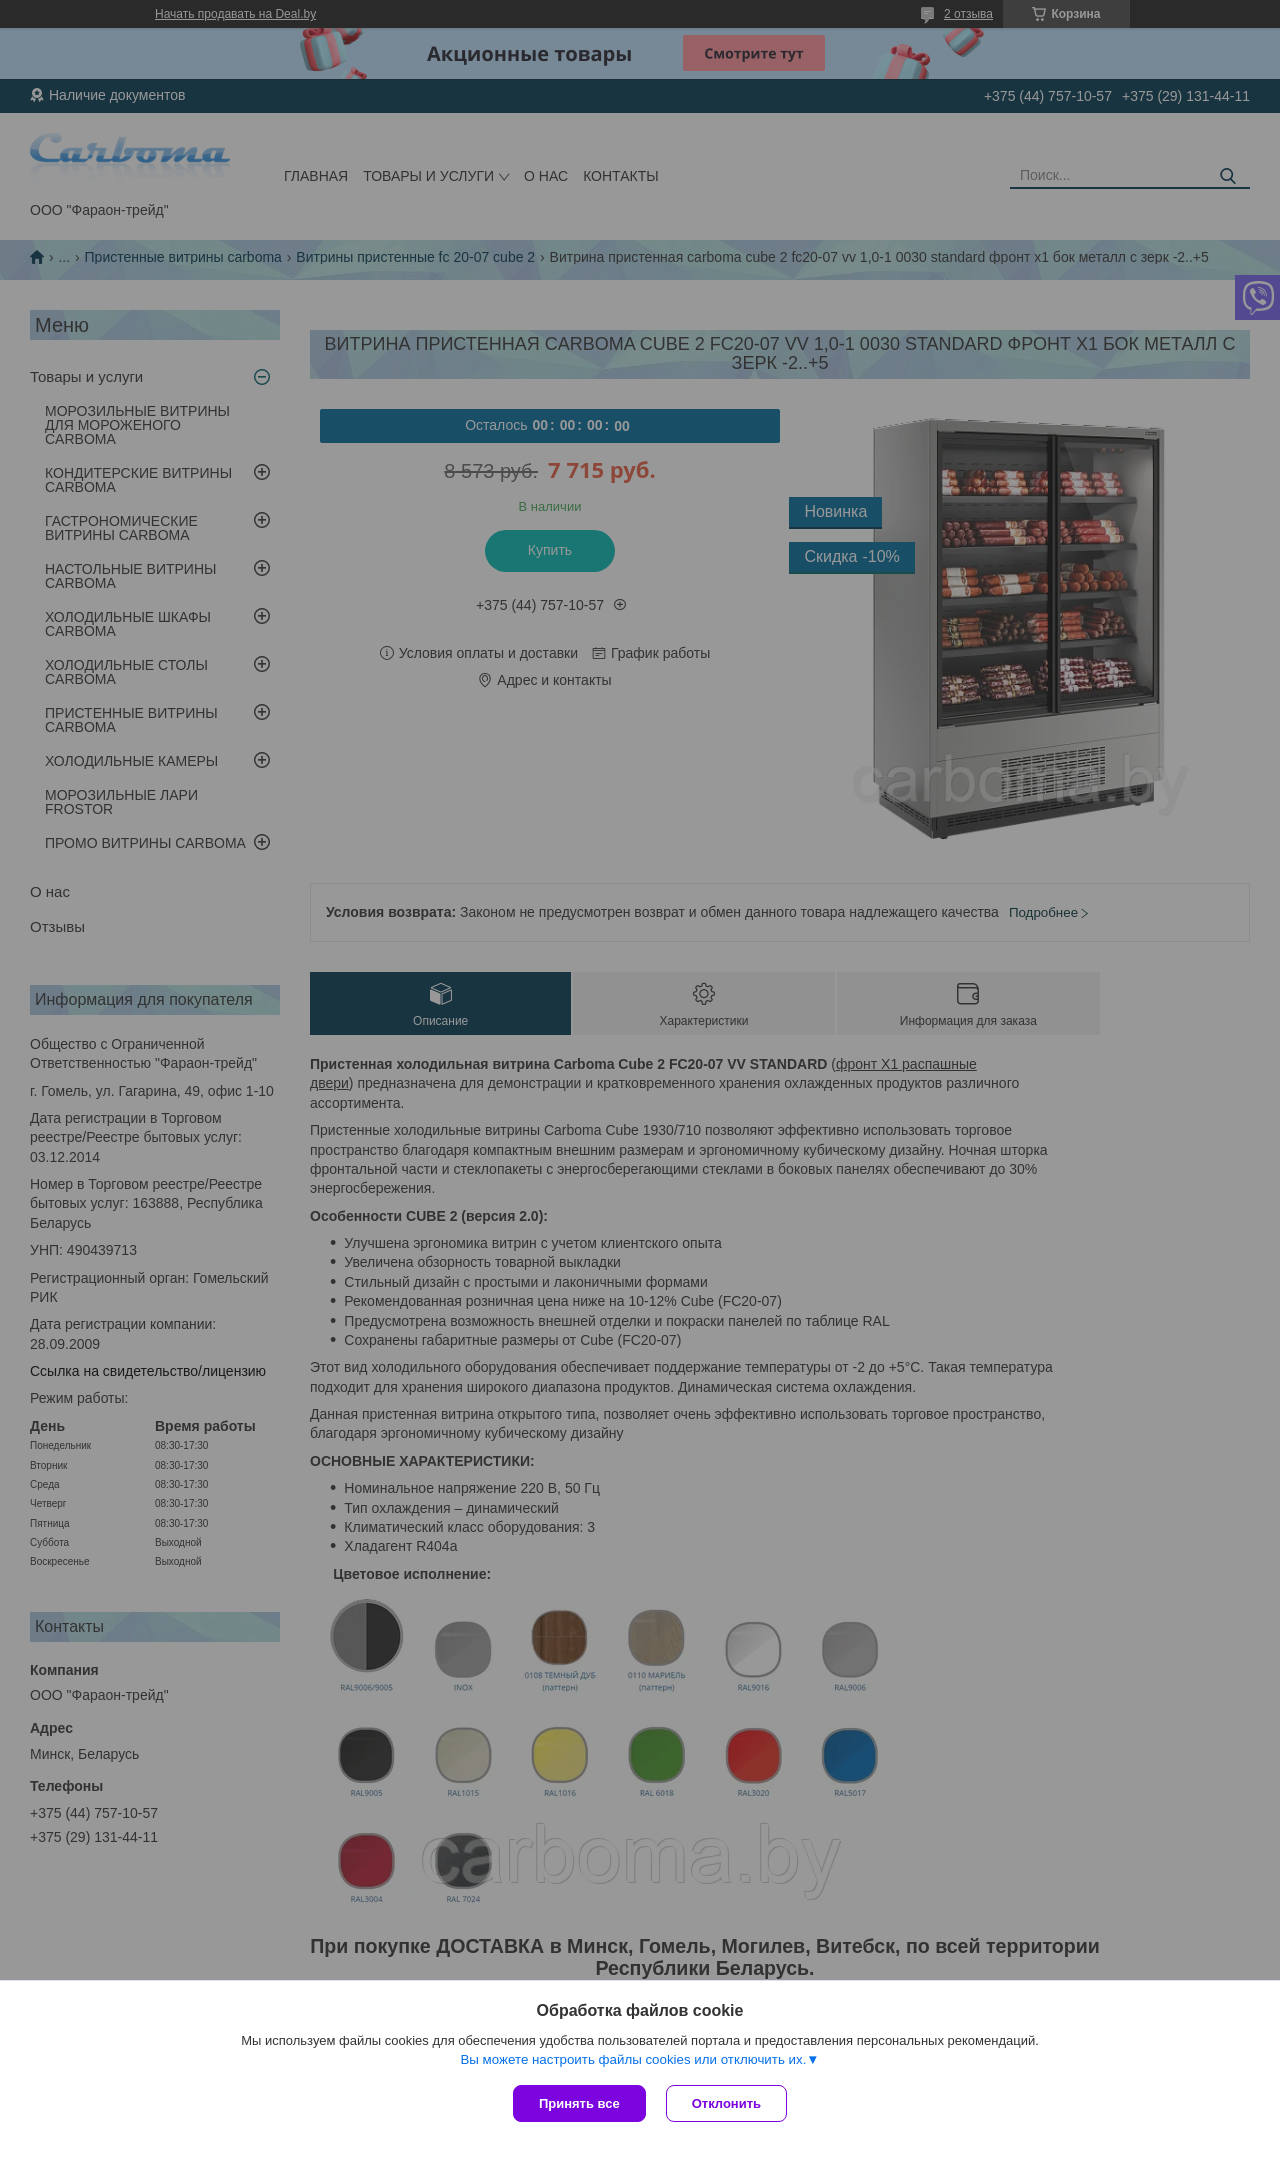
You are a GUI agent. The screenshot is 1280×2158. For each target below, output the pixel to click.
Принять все (579, 2103)
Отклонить (726, 2103)
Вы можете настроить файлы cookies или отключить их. (633, 2059)
